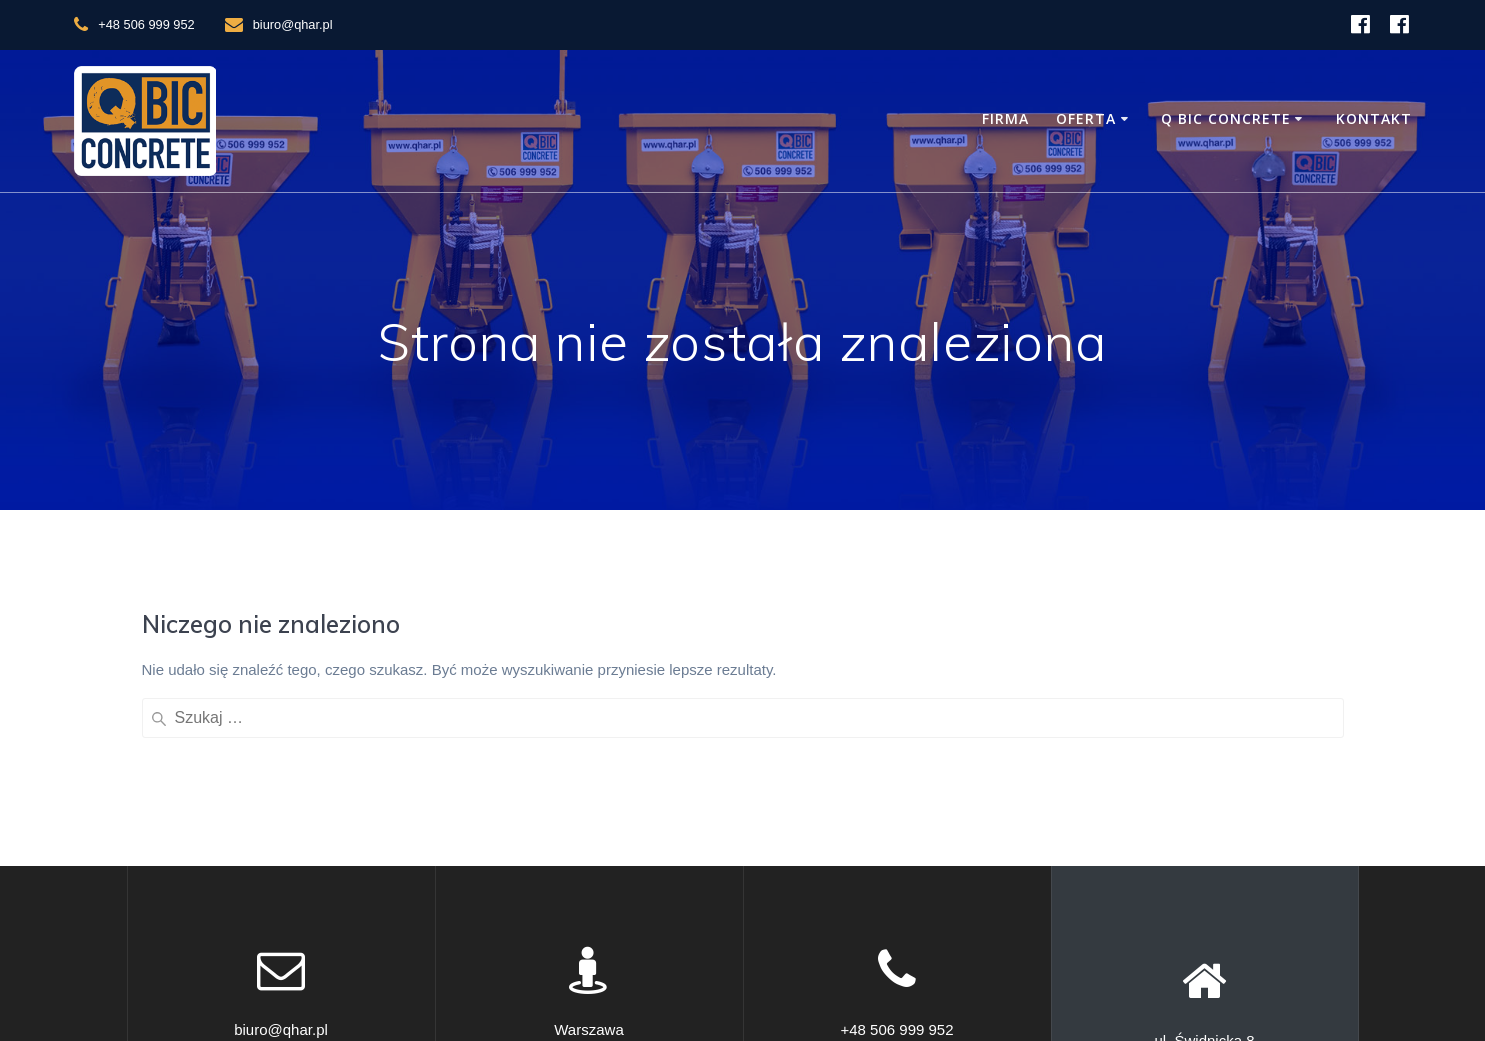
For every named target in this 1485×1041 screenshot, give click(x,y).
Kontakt (1374, 118)
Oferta (1086, 118)
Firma (1005, 118)
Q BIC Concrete (1226, 118)
